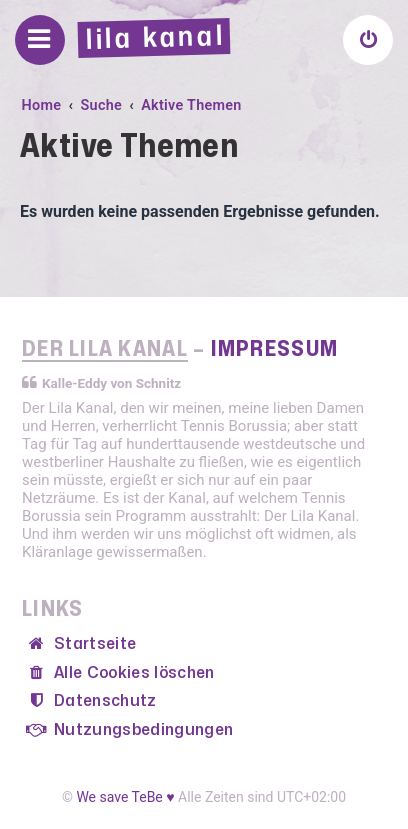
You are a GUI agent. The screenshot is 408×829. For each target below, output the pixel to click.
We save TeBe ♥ (125, 797)
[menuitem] (368, 40)
